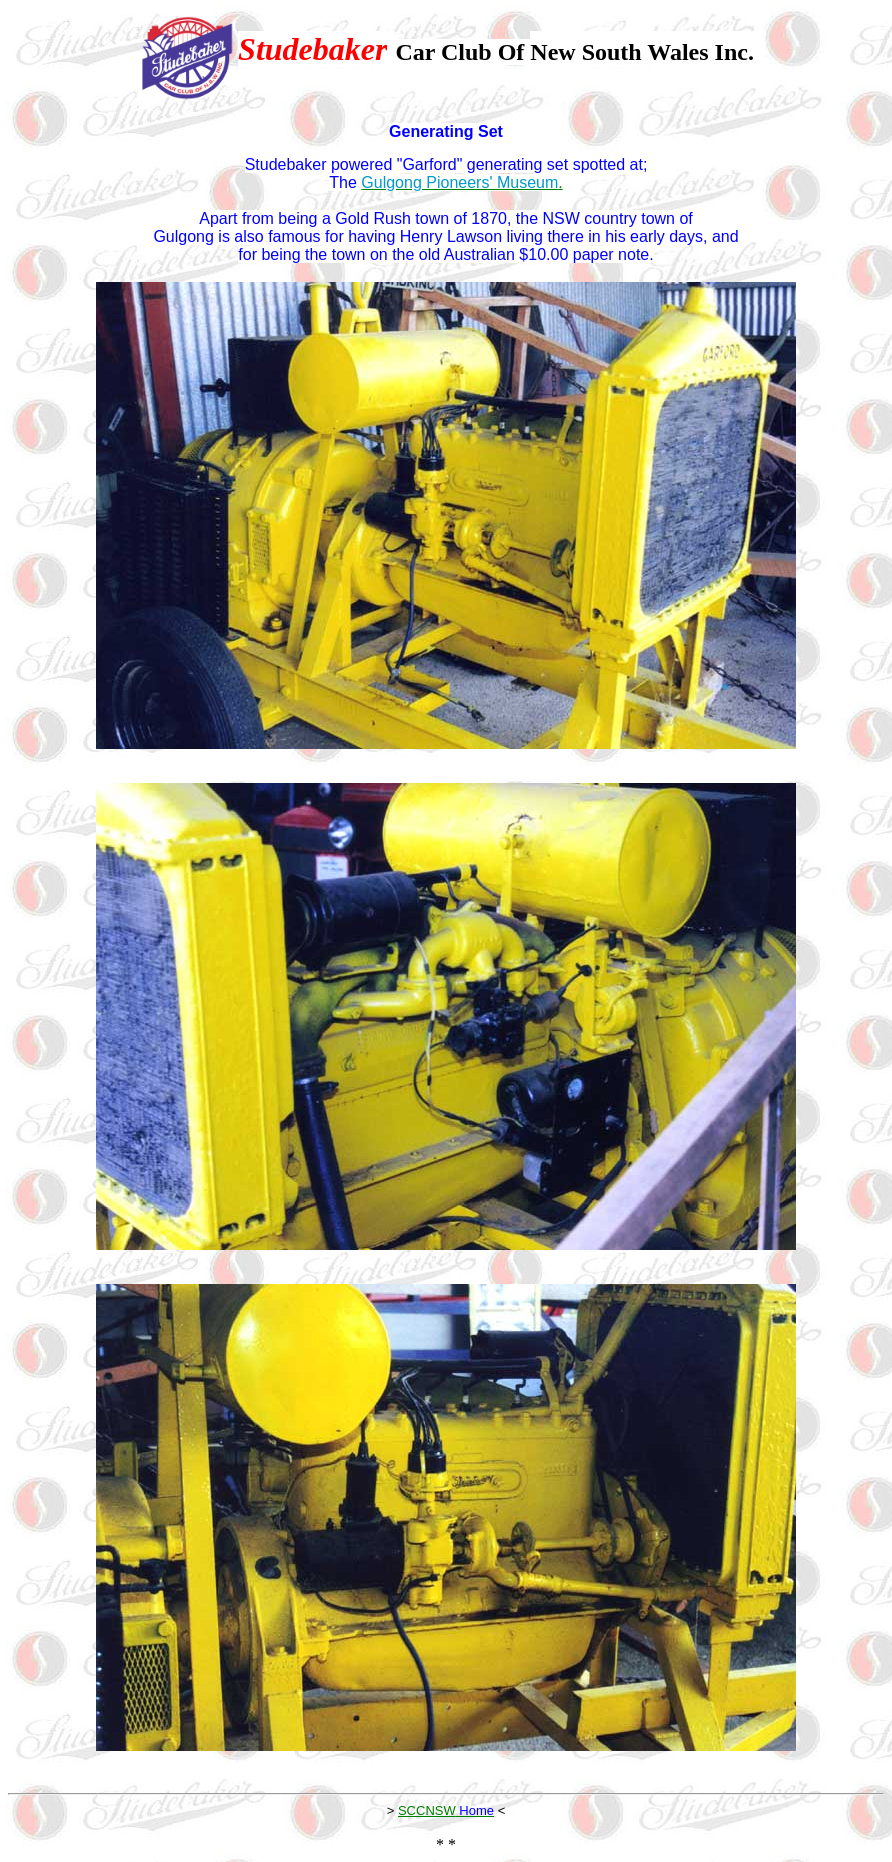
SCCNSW (427, 1810)
